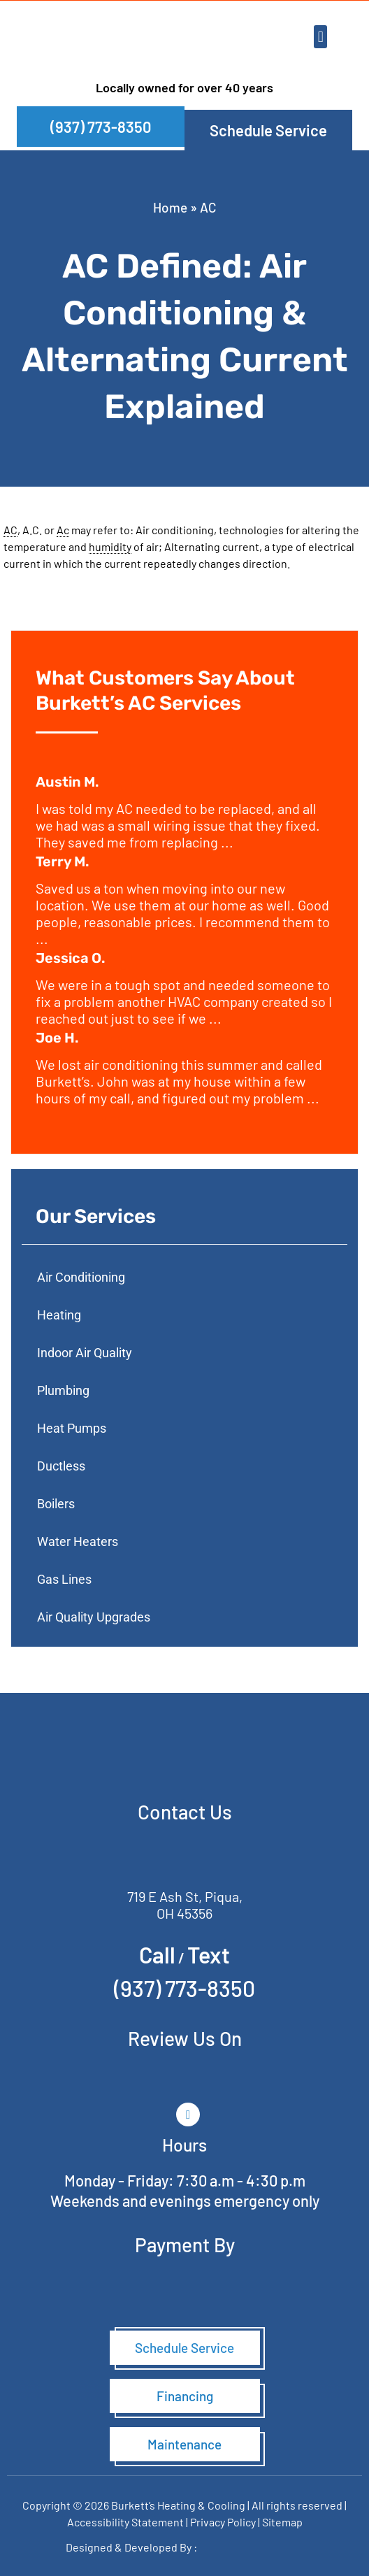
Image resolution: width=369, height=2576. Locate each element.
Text (208, 1954)
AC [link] (10, 529)
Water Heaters (77, 1541)
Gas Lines (64, 1579)
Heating (59, 1315)
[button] (320, 36)
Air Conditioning (81, 1277)
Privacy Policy (223, 2521)
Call (157, 1954)
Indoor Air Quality (84, 1352)
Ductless (61, 1466)
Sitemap (282, 2521)
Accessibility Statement (126, 2521)
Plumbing (63, 1390)
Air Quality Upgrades (93, 1617)
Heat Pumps (71, 1428)
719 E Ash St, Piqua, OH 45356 (185, 1905)
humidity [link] (110, 546)
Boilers (56, 1503)
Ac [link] (63, 529)
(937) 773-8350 (184, 1988)
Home (170, 207)
